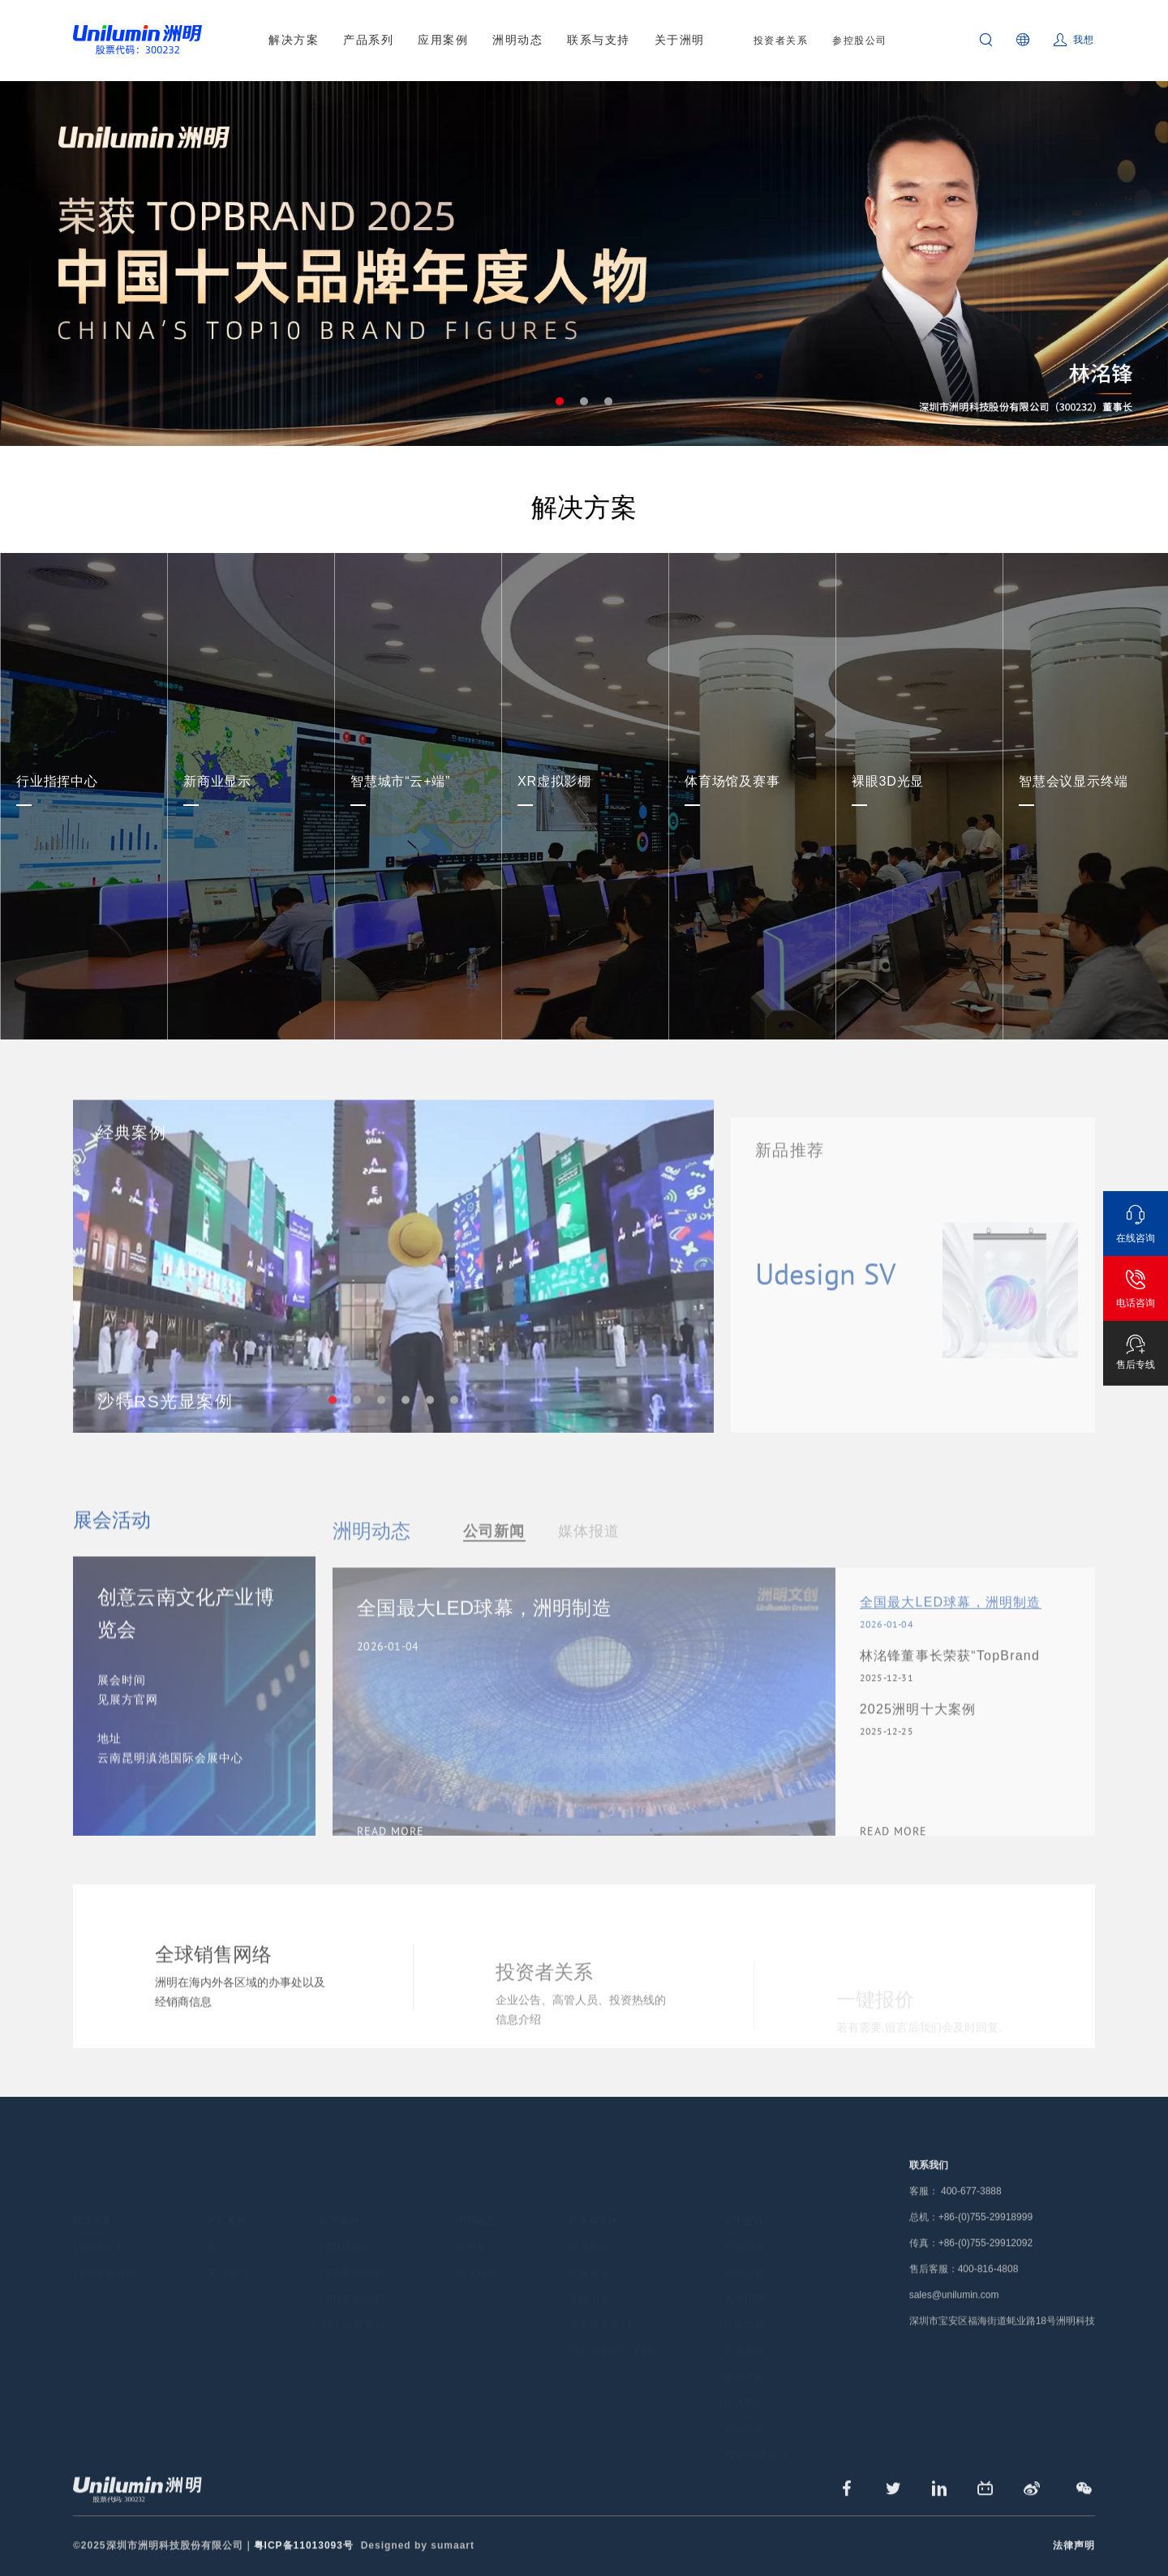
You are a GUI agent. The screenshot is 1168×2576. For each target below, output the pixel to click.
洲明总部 (745, 2253)
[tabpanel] (584, 263)
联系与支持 (598, 39)
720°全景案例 (352, 2305)
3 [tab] (608, 401)
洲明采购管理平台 (611, 2331)
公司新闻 (477, 2227)
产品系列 (368, 39)
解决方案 (293, 39)
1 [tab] (560, 401)
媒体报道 (477, 2253)
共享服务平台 (600, 2305)
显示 (217, 2227)
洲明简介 (745, 2227)
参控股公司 (859, 40)
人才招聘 (745, 2279)
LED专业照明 (104, 2253)
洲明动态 (517, 39)
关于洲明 (680, 39)
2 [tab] (584, 401)
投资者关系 (781, 40)
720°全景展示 (756, 2435)
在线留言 (745, 2383)
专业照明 (228, 2253)
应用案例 (443, 39)
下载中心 (590, 2279)
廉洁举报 (745, 2357)
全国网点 (590, 2227)
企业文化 (745, 2305)
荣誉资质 (745, 2331)
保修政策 (590, 2253)
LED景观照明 (351, 2253)
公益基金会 (750, 2409)
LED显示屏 (99, 2227)
